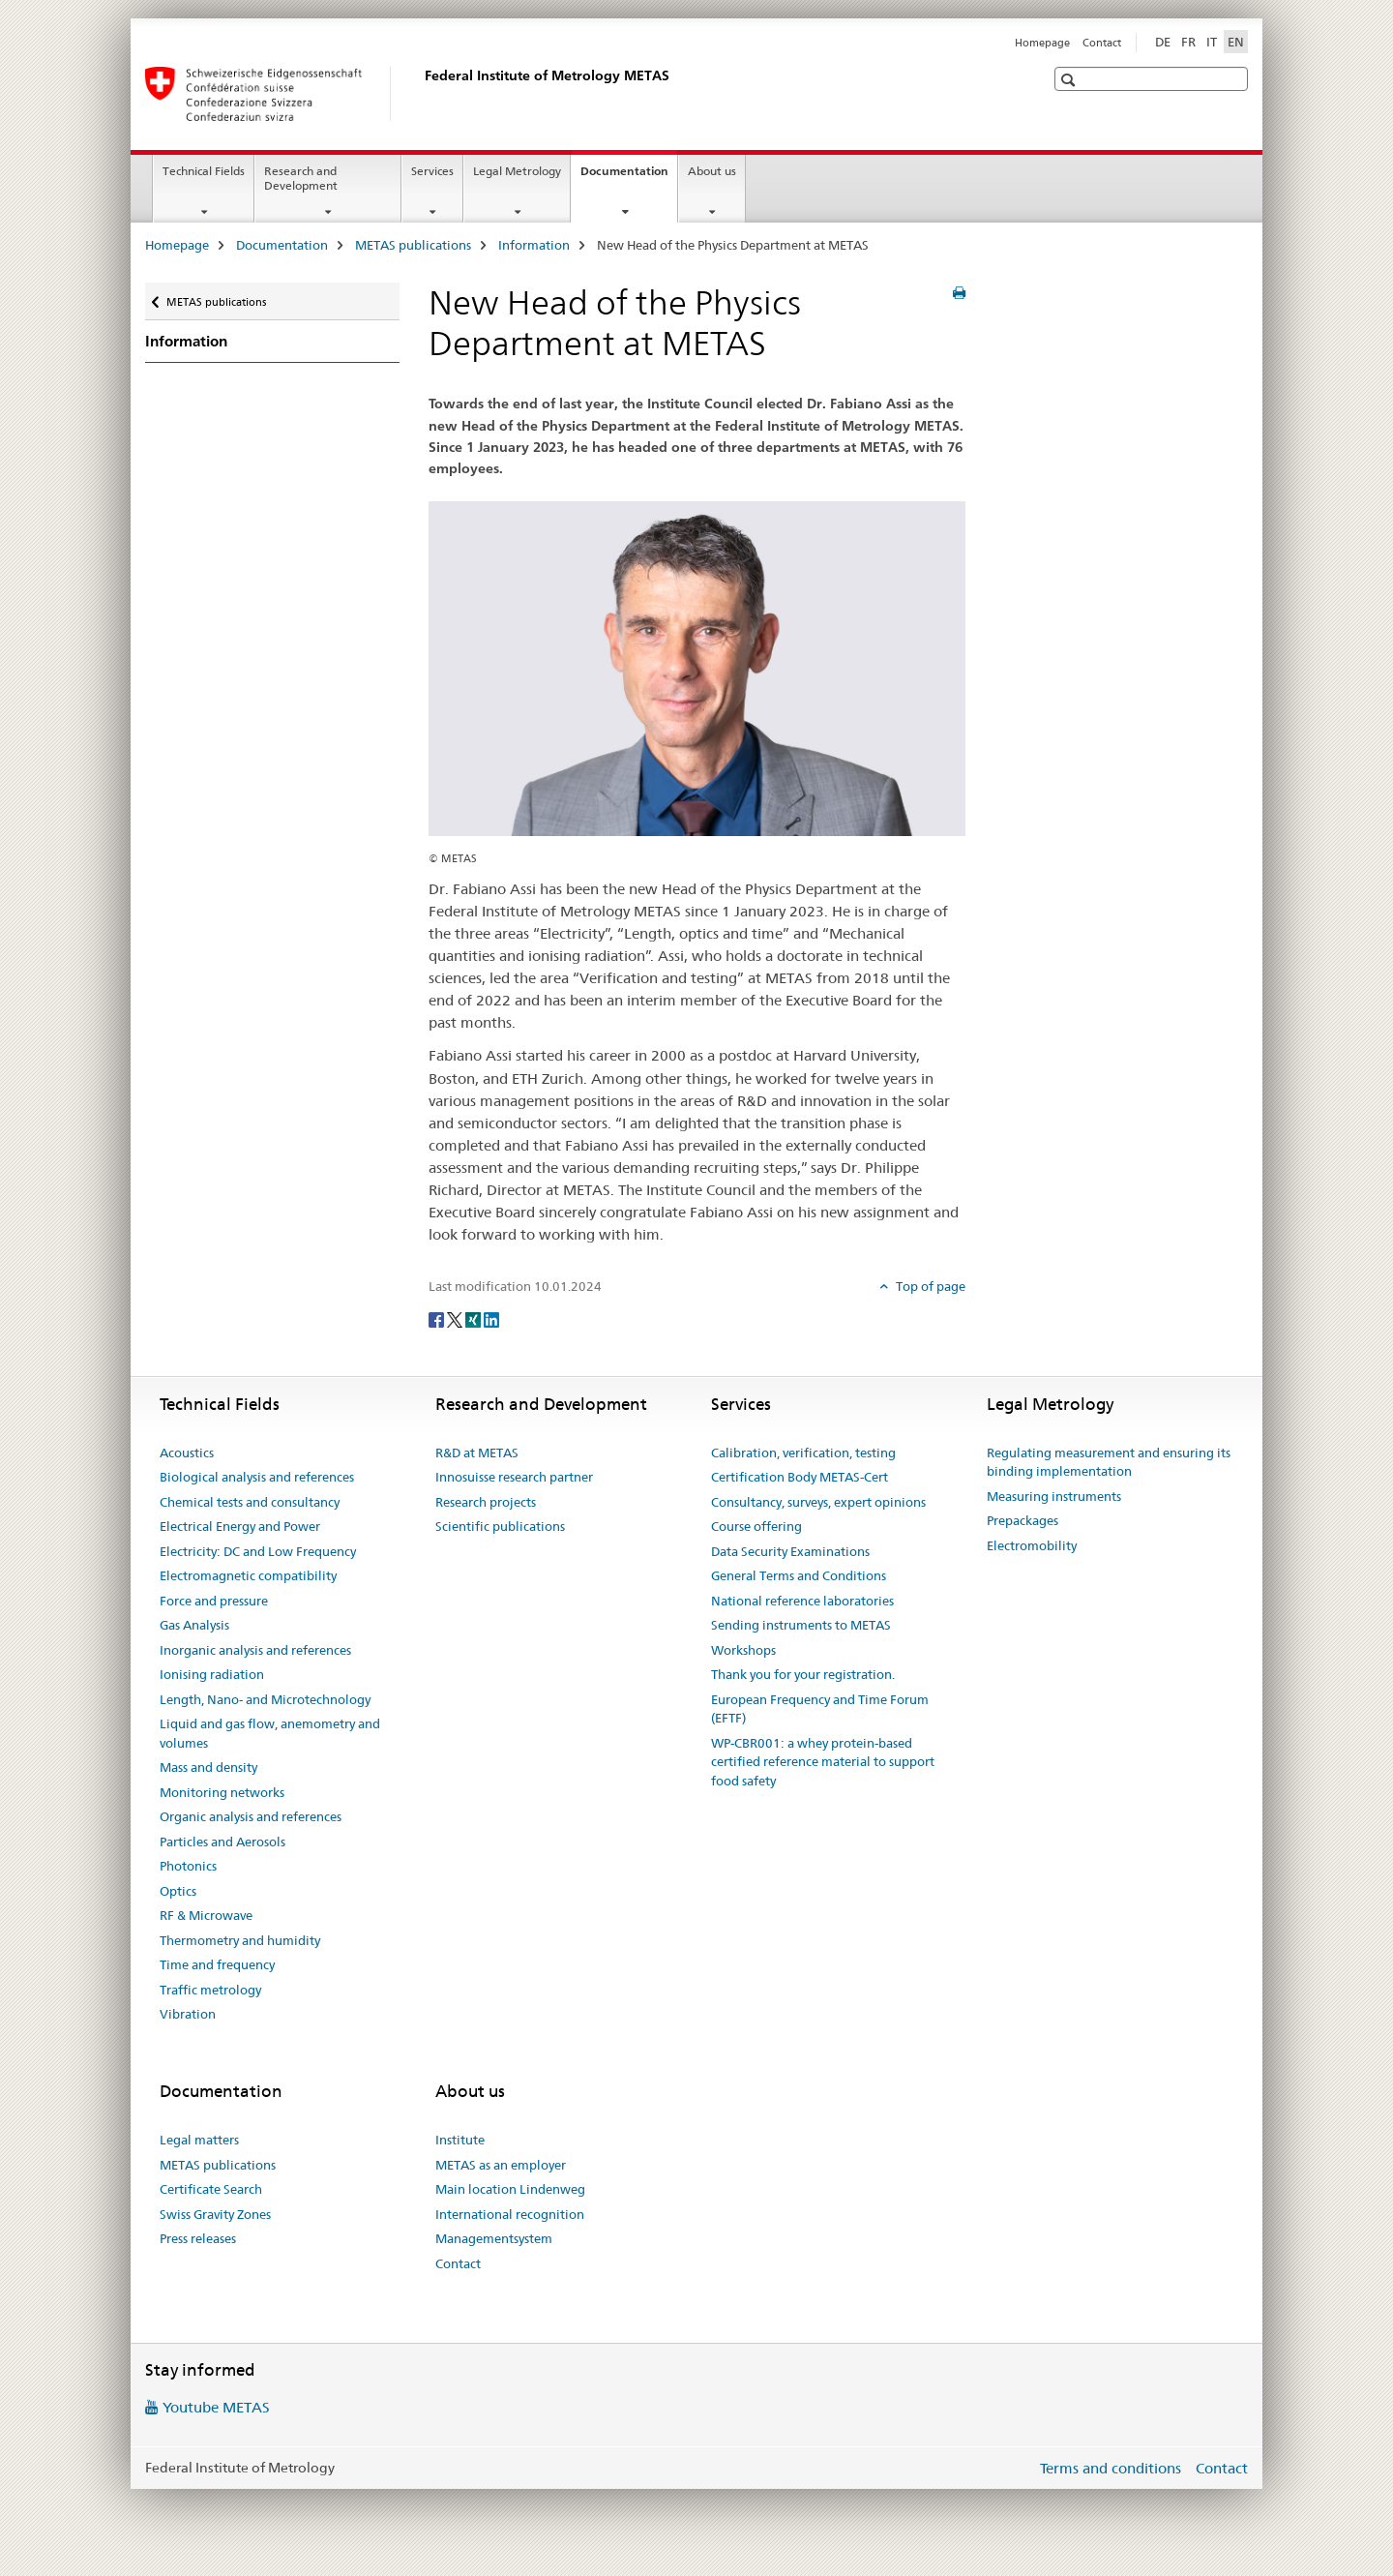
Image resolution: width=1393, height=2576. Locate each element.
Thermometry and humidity (240, 1940)
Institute (460, 2139)
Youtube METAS (216, 2407)
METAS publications (413, 245)
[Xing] (474, 1319)
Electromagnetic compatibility (248, 1575)
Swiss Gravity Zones (215, 2214)
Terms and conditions (1110, 2468)
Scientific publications (500, 1526)
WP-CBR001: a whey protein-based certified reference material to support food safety (822, 1761)
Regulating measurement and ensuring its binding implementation (1108, 1462)
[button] (1070, 80)
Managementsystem (493, 2238)
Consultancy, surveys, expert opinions (818, 1502)
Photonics (188, 1865)
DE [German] (1163, 41)
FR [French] (1188, 41)
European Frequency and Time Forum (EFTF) (820, 1709)
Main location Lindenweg (510, 2189)
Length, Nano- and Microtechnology (265, 1699)
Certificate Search (211, 2189)
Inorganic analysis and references (255, 1650)
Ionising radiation (212, 1674)
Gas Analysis (194, 1624)
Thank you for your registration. (803, 1674)
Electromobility (1032, 1545)
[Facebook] (438, 1319)
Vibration (188, 2014)
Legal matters (199, 2139)
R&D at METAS (477, 1452)
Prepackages (1022, 1520)
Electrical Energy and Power (240, 1526)
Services (432, 171)
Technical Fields (204, 171)
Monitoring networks (222, 1792)
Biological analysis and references (257, 1476)
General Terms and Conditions (798, 1575)
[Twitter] (456, 1319)
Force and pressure (214, 1600)
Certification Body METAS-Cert (799, 1476)
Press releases (198, 2238)
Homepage (1042, 42)
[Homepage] (420, 94)
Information (534, 245)
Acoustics (187, 1452)
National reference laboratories (802, 1600)
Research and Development (301, 178)
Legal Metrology (517, 171)
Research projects (485, 1502)
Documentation (628, 177)
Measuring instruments (1054, 1496)
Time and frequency (217, 1964)
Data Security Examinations (790, 1551)
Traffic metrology (210, 1989)
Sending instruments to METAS (801, 1624)
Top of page (929, 1286)
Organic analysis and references (250, 1816)
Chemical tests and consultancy (250, 1502)
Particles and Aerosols (222, 1841)
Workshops (743, 1650)
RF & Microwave (206, 1915)
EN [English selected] (1236, 41)
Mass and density (208, 1767)
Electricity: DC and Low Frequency (258, 1551)
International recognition (509, 2214)
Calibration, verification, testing (803, 1452)
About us (712, 171)
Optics (178, 1891)
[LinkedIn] (491, 1319)
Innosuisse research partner (514, 1476)
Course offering (756, 1526)
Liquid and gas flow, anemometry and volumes (270, 1733)
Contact (1101, 42)
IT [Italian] (1211, 41)
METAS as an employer (500, 2164)
